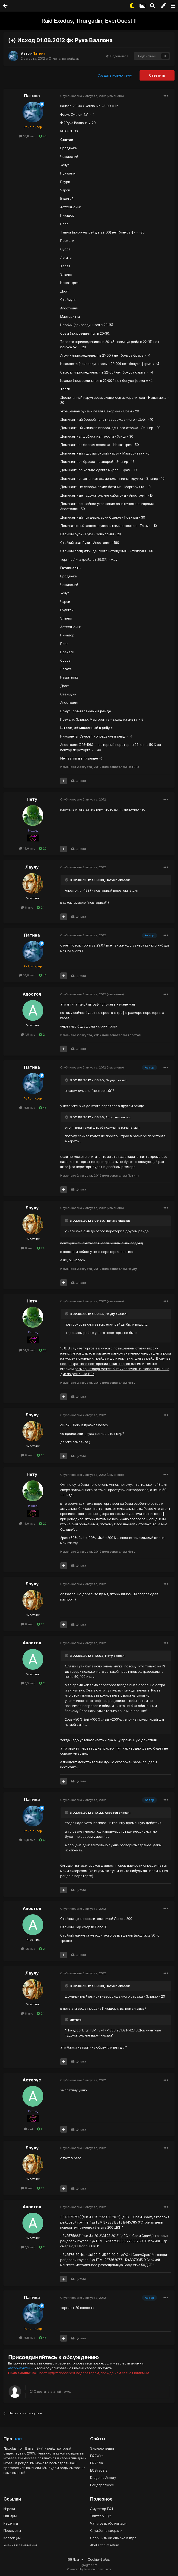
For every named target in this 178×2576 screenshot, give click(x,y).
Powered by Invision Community (89, 2569)
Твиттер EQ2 (100, 2516)
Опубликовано (83, 96)
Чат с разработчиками (108, 2523)
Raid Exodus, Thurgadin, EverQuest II (89, 20)
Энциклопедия (102, 2448)
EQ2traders (98, 2470)
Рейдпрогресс (102, 2485)
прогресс (11, 2468)
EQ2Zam (96, 2463)
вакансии (33, 2468)
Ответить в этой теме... (51, 2391)
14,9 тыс (27, 848)
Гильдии (10, 2516)
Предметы (12, 2530)
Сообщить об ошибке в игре (113, 2538)
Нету (32, 799)
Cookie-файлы (99, 2559)
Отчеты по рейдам (64, 58)
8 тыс (27, 907)
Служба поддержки (106, 2530)
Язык (75, 2559)
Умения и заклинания (20, 2545)
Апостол (32, 994)
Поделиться (117, 56)
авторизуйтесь (20, 2368)
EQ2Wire (97, 2456)
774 (28, 2129)
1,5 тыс (28, 1034)
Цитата (81, 780)
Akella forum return (104, 2545)
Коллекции (12, 2538)
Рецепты (10, 2523)
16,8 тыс (27, 136)
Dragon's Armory (103, 2477)
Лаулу (32, 867)
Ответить (157, 75)
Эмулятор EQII (101, 2509)
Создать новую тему (115, 75)
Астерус (32, 2080)
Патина (32, 95)
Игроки (9, 2509)
